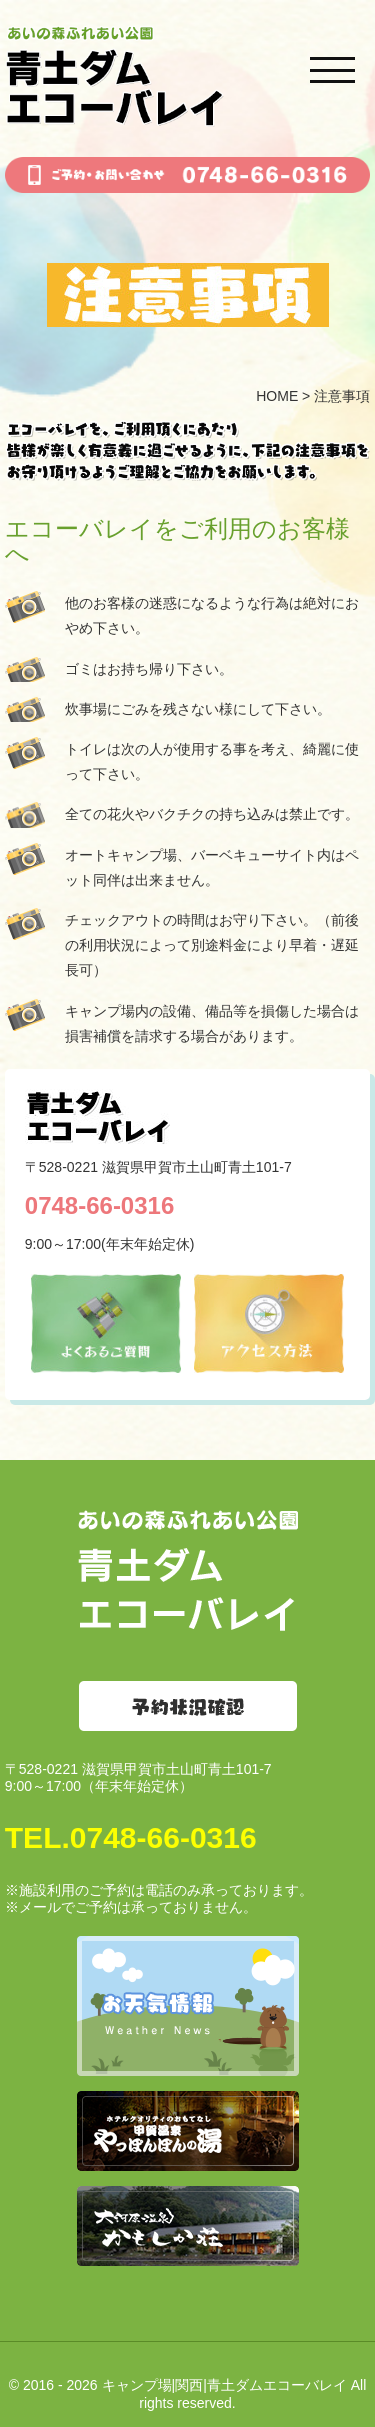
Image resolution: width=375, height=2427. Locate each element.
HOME (277, 396)
